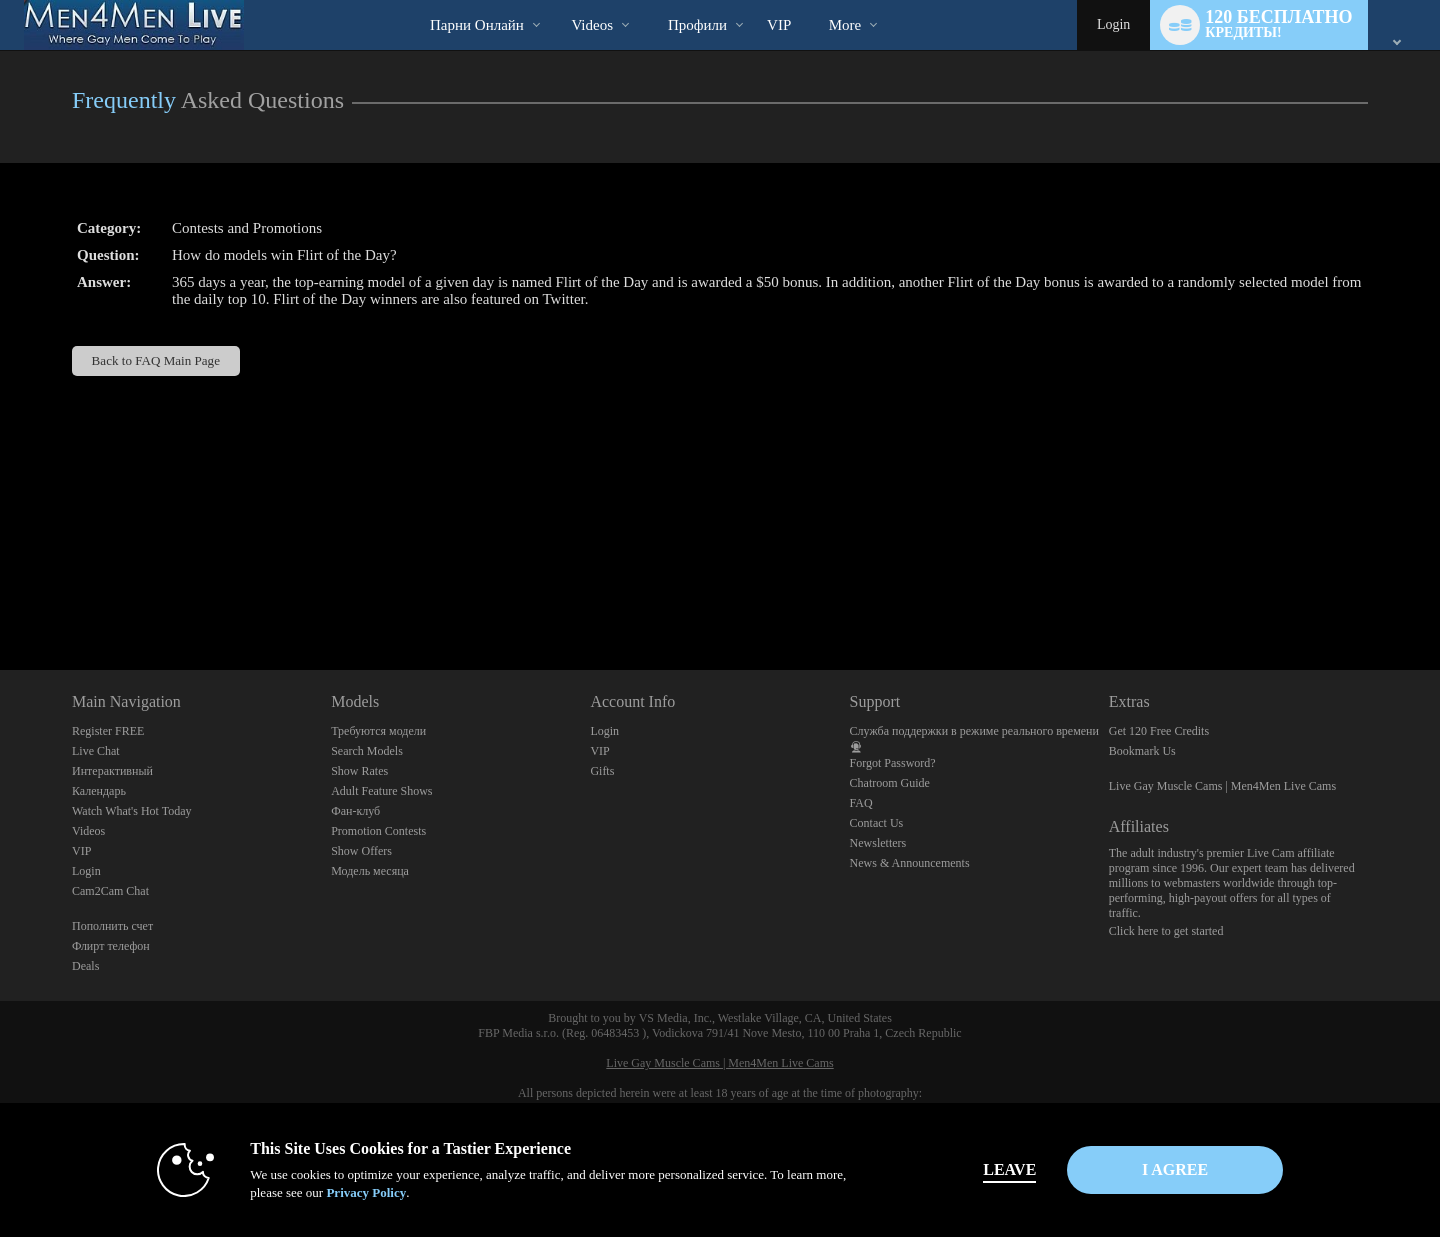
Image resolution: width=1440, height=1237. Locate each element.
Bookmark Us (1142, 751)
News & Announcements (910, 863)
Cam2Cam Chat (110, 891)
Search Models (367, 751)
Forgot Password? (893, 763)
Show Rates (359, 771)
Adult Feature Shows (381, 791)
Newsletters (878, 843)
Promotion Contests (378, 831)
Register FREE (108, 731)
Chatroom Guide (890, 783)
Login (1113, 24)
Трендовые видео (554, 0)
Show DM (0, 595)
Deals (85, 966)
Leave (999, 1169)
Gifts (602, 771)
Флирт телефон (111, 946)
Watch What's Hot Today (132, 811)
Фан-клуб (355, 811)
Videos (592, 25)
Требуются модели (378, 731)
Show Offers (361, 851)
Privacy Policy (356, 1192)
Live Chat (96, 751)
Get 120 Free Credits (1159, 731)
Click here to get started (1166, 931)
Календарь (99, 791)
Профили (697, 25)
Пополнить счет (112, 926)
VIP (779, 25)
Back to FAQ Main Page (156, 360)
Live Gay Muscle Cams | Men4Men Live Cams (1222, 786)
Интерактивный (112, 771)
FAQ (861, 803)
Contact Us (877, 823)
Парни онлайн (477, 25)
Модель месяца (370, 871)
